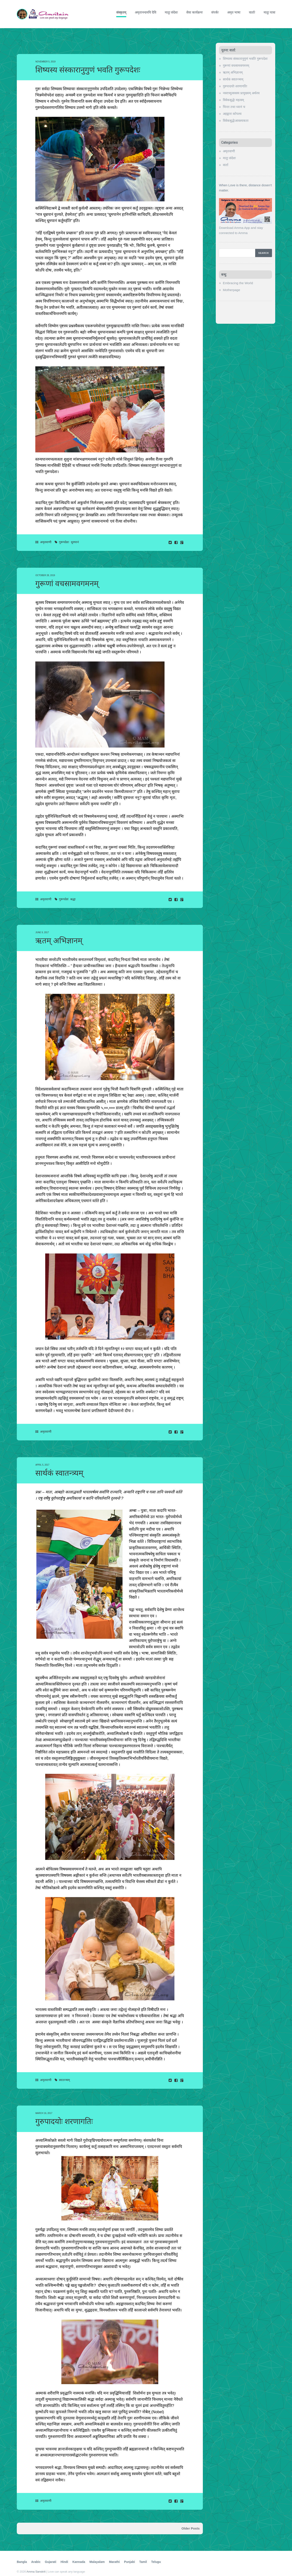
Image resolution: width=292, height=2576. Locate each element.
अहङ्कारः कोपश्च (232, 114)
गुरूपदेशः (64, 540)
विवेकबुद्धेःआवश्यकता (236, 120)
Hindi (64, 2555)
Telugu (156, 2555)
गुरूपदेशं (63, 896)
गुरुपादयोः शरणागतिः (59, 2114)
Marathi (114, 2555)
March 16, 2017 (45, 2107)
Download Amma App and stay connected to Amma (245, 228)
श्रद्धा (73, 896)
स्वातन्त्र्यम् (64, 2074)
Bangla (22, 2555)
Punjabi (129, 2555)
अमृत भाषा (233, 12)
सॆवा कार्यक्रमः (194, 12)
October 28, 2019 (47, 573)
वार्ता (225, 165)
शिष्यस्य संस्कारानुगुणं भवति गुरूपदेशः (79, 69)
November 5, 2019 (47, 61)
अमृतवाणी (45, 540)
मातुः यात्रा (269, 12)
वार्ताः (252, 12)
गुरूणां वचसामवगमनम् (61, 581)
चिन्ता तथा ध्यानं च (234, 107)
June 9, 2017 (43, 929)
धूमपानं (75, 540)
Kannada (78, 2555)
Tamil (143, 2555)
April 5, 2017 (43, 1459)
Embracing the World (238, 283)
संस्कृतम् (121, 12)
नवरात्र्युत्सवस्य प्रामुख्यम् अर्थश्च (241, 93)
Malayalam (97, 2555)
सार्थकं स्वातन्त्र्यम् (55, 1467)
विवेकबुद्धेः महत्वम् (233, 100)
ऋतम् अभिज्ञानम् (55, 937)
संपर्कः (215, 12)
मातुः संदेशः (171, 12)
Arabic (36, 2555)
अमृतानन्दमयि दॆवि (145, 12)
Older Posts (189, 2521)
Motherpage (231, 290)
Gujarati (50, 2555)
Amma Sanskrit (35, 2565)
